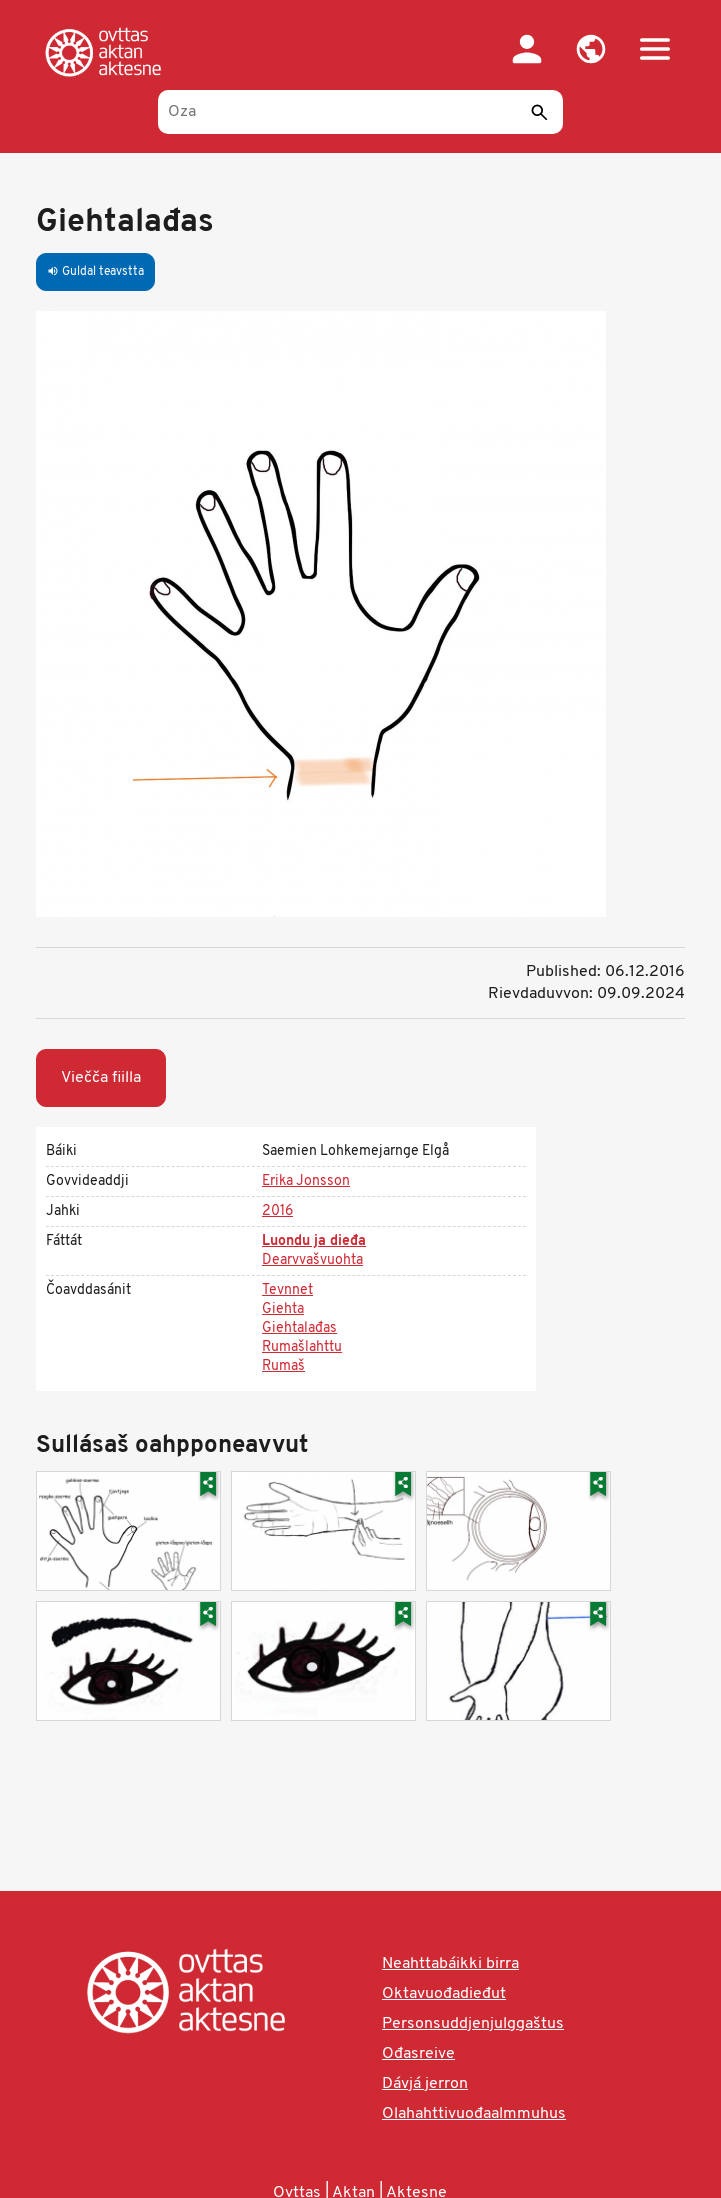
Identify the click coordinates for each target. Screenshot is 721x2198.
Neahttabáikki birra (450, 1964)
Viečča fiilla (101, 1078)
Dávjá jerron (425, 2084)
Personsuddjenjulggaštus (473, 2024)
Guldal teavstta (95, 272)
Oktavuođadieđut (444, 1994)
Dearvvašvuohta (312, 1260)
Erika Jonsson (306, 1181)
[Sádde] (540, 112)
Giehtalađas (299, 1328)
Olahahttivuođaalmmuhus (474, 2114)
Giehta (283, 1309)
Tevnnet (287, 1290)
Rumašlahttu (302, 1347)
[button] (591, 49)
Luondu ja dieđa (314, 1241)
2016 (277, 1211)
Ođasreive (418, 2054)
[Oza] (360, 112)
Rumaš (283, 1366)
